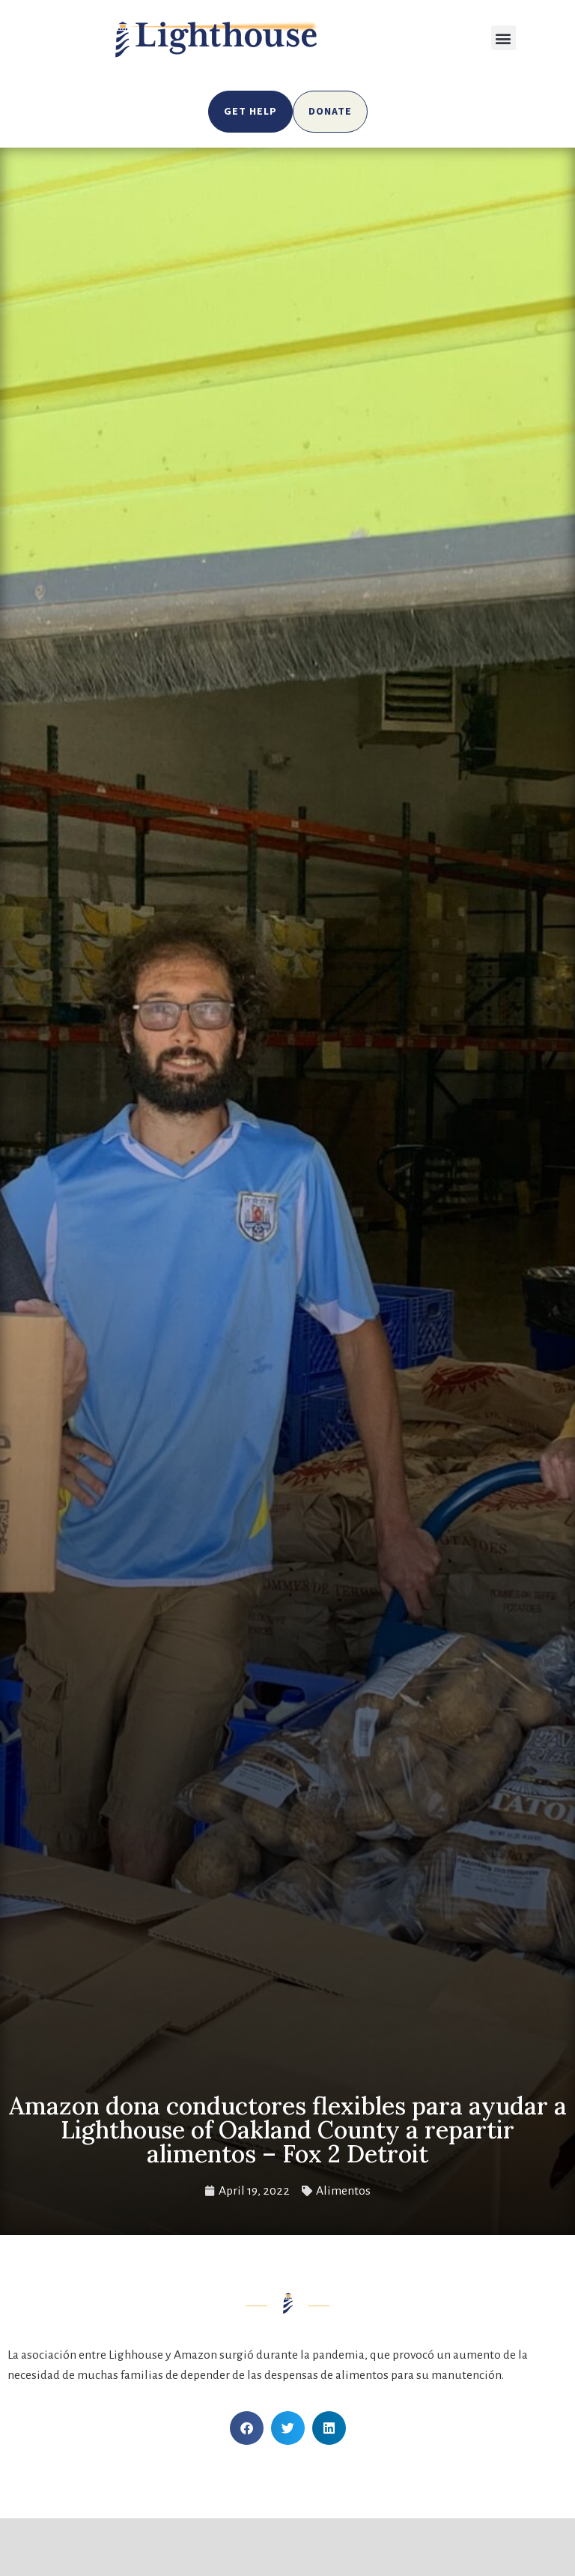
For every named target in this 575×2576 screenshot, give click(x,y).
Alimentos (343, 2191)
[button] (503, 37)
